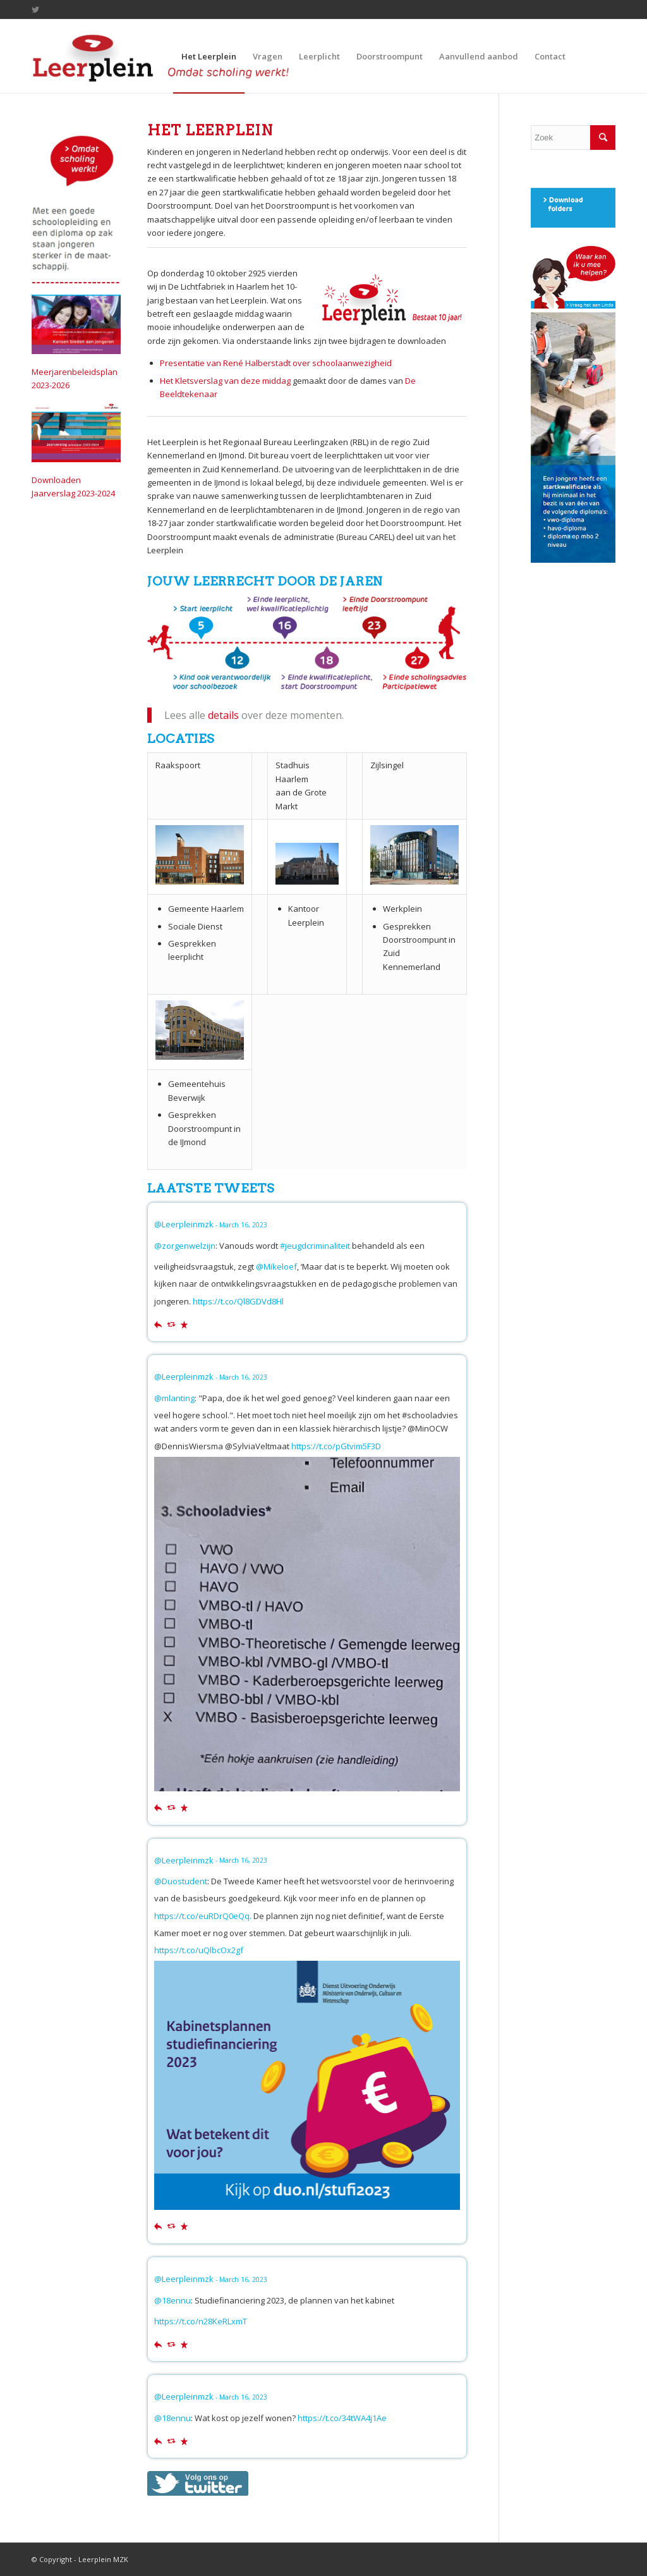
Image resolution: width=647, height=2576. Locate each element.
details (223, 715)
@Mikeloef (276, 1266)
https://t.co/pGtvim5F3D (336, 1446)
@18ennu (172, 2300)
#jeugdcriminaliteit (315, 1245)
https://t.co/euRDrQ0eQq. (202, 1916)
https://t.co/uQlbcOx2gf (198, 1950)
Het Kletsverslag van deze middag (225, 380)
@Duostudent (180, 1881)
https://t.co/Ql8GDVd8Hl (238, 1301)
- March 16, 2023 (241, 1224)
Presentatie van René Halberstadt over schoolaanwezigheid (276, 363)
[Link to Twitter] (35, 9)
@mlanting (174, 1398)
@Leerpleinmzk (184, 1224)
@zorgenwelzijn (184, 1245)
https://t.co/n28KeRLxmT (200, 2321)
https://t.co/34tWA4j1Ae (342, 2418)
